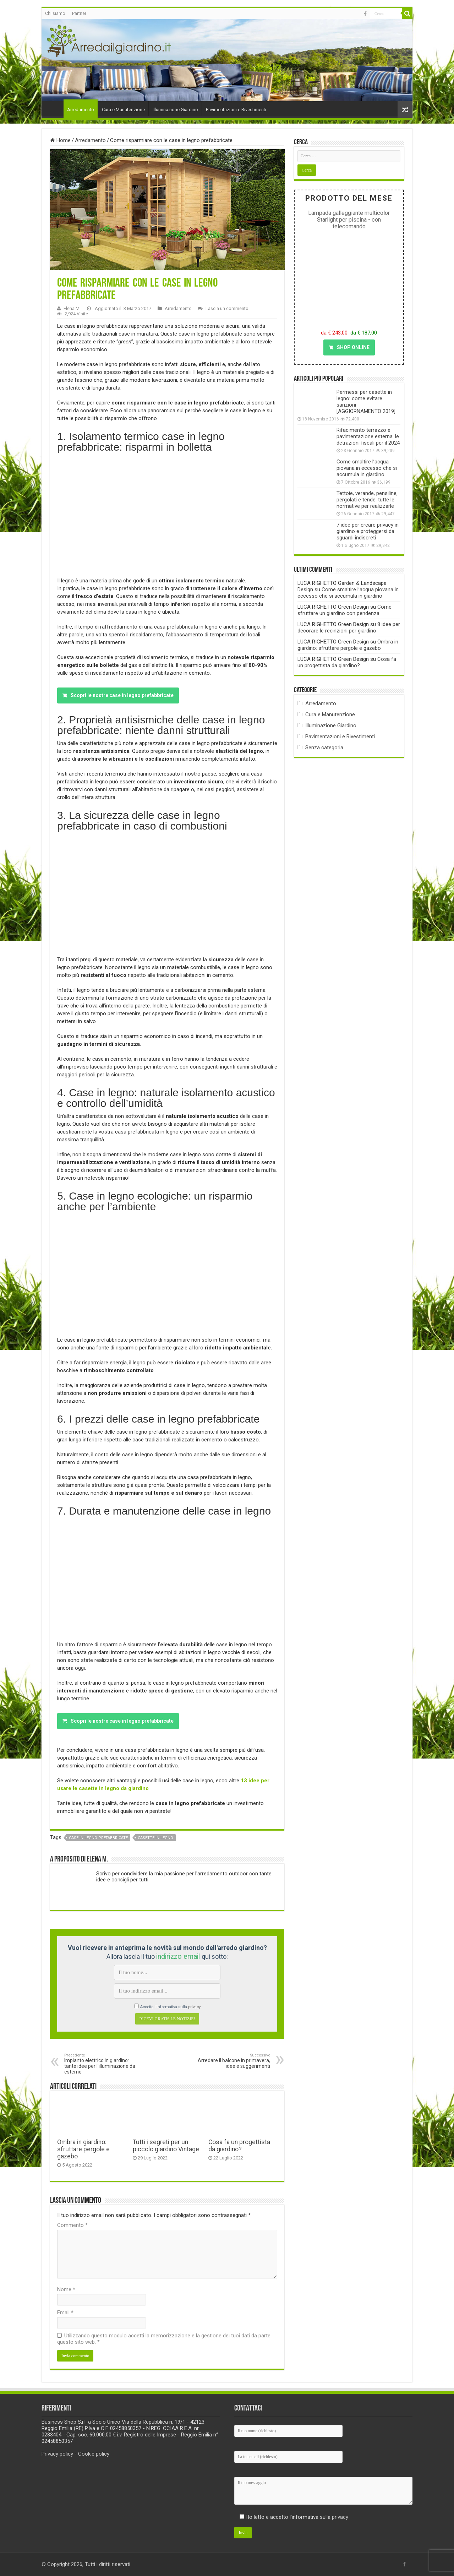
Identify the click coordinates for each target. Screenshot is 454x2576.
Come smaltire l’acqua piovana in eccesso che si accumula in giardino (367, 468)
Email (65, 2312)
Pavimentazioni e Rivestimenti (236, 109)
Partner (79, 13)
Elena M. (72, 308)
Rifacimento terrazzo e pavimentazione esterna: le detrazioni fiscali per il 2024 (368, 436)
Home (54, 108)
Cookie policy (93, 2454)
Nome (66, 2289)
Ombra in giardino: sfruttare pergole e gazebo (83, 2149)
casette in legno (155, 1838)
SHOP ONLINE (349, 347)
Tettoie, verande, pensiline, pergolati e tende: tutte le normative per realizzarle (367, 499)
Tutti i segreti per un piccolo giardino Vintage (166, 2145)
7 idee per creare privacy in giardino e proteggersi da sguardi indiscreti (368, 531)
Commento (72, 2225)
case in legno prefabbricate (98, 1838)
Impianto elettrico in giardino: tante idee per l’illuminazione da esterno (100, 2064)
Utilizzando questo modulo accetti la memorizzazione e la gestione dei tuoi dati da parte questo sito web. (163, 2338)
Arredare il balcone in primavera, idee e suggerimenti (233, 2061)
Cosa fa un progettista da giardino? (239, 2145)
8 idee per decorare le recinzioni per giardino (348, 627)
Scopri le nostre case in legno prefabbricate (118, 695)
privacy (194, 2007)
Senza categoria (324, 747)
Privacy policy (57, 2454)
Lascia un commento (227, 308)
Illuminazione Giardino (175, 109)
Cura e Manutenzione (123, 109)
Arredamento (80, 109)
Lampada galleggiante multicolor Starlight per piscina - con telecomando (349, 220)
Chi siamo (55, 13)
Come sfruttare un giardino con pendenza (344, 610)
